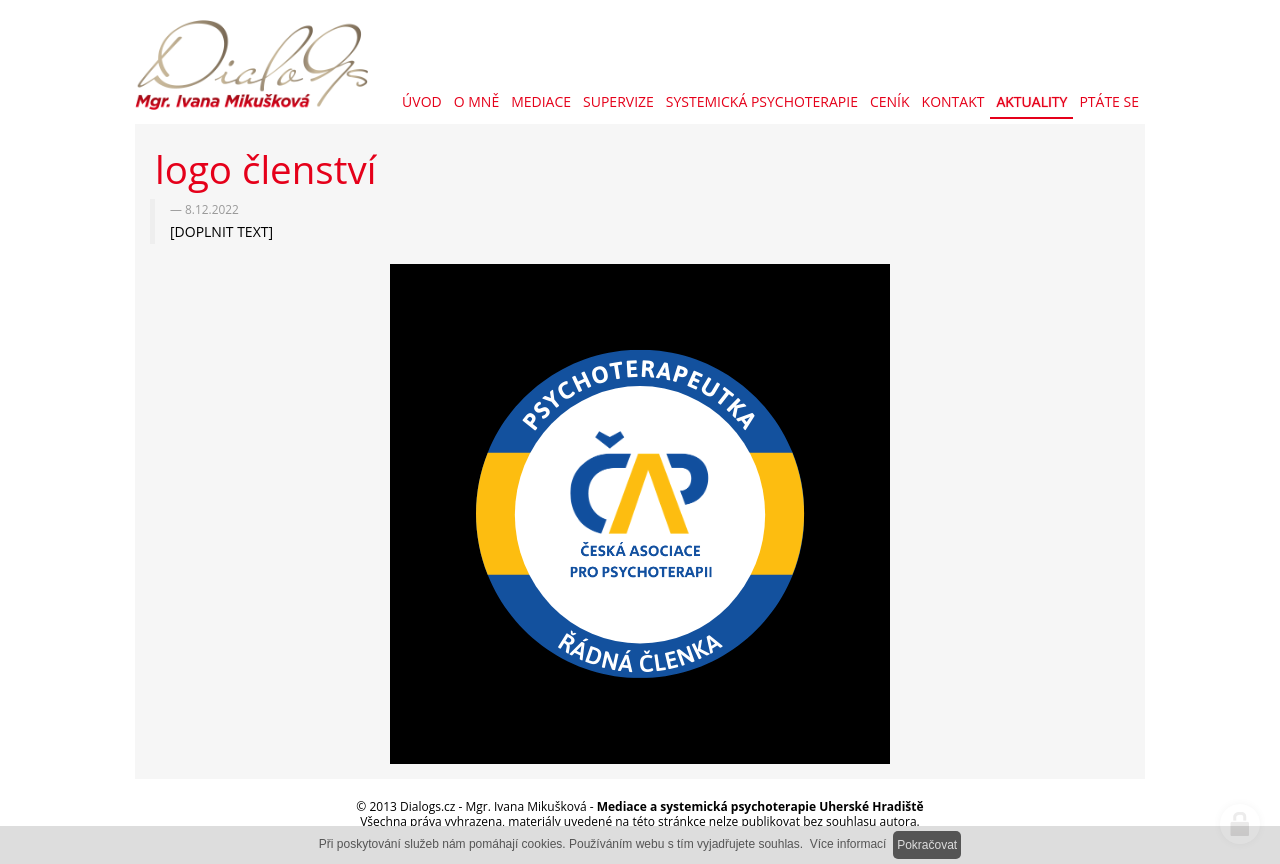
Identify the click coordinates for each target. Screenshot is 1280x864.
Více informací (848, 844)
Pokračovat (927, 845)
